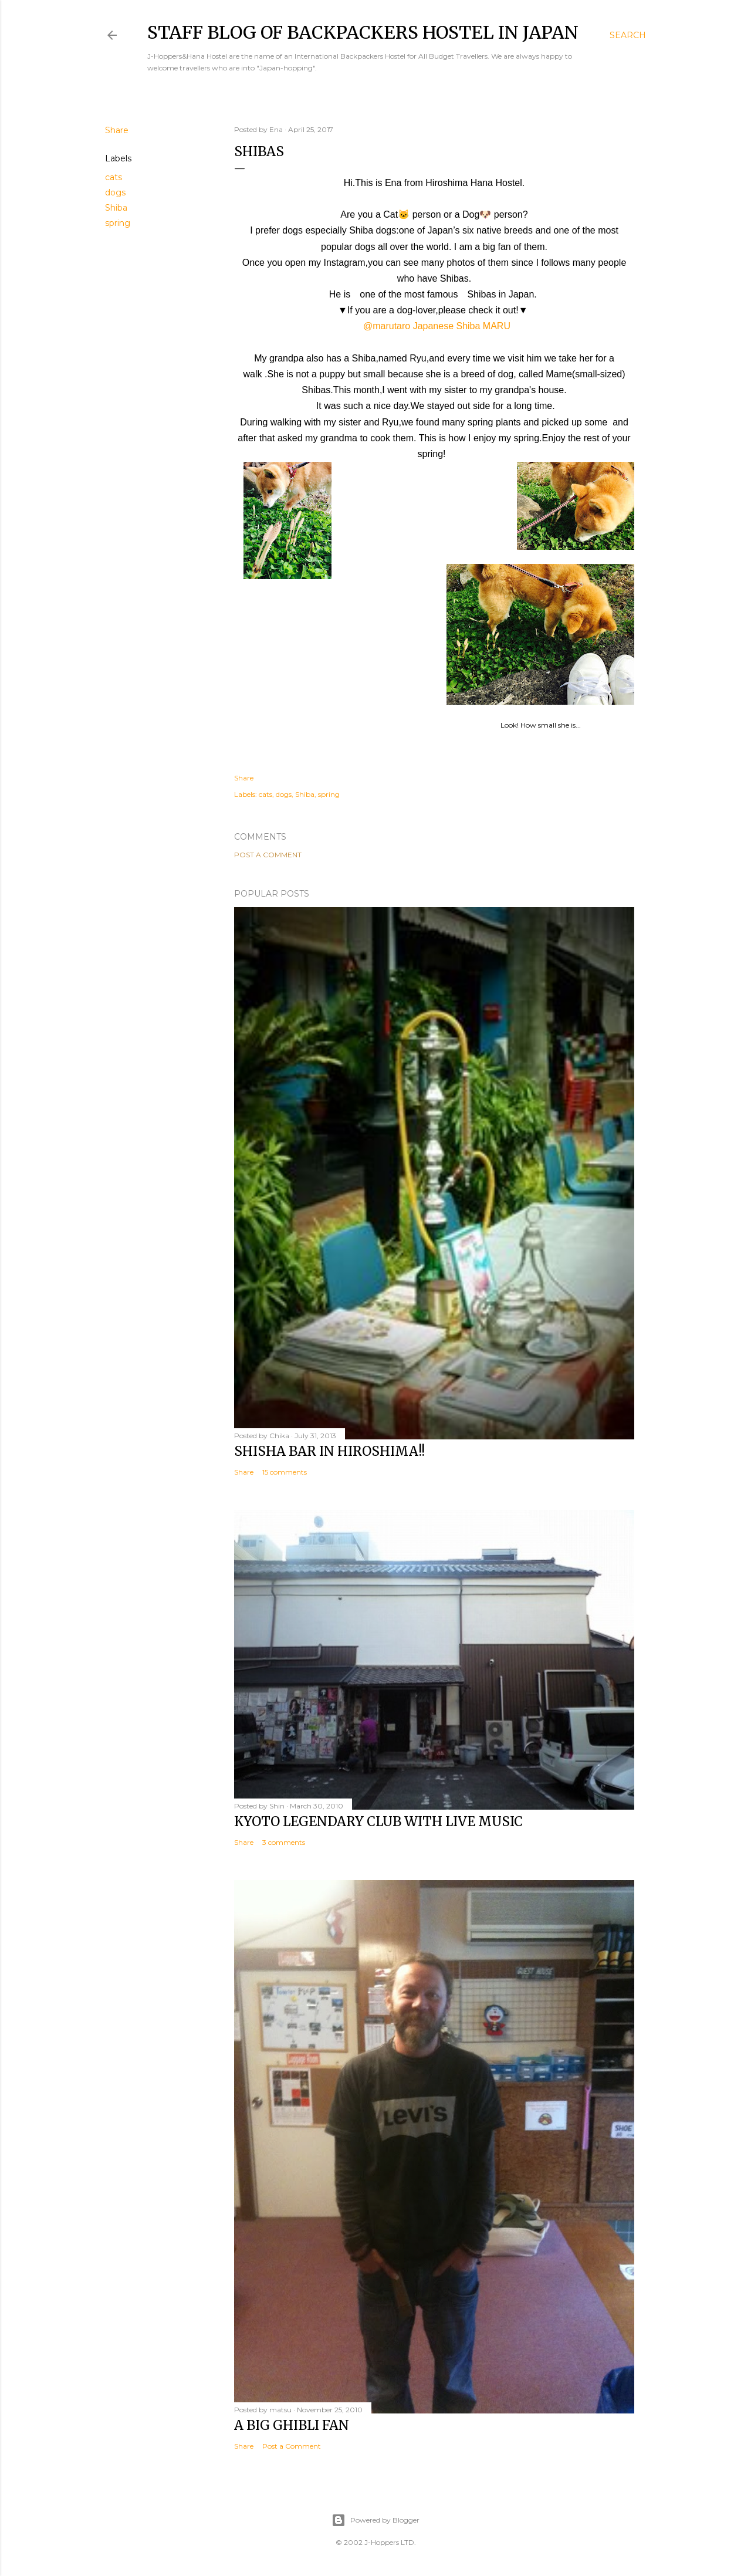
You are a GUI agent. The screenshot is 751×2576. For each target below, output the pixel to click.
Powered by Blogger (375, 2520)
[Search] (628, 35)
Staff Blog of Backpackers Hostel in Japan (363, 32)
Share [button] (116, 130)
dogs (115, 192)
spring (117, 223)
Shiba (116, 207)
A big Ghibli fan (291, 2425)
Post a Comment (268, 854)
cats (113, 177)
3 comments (283, 1842)
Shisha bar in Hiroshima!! (329, 1451)
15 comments (284, 1472)
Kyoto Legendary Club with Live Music (378, 1821)
